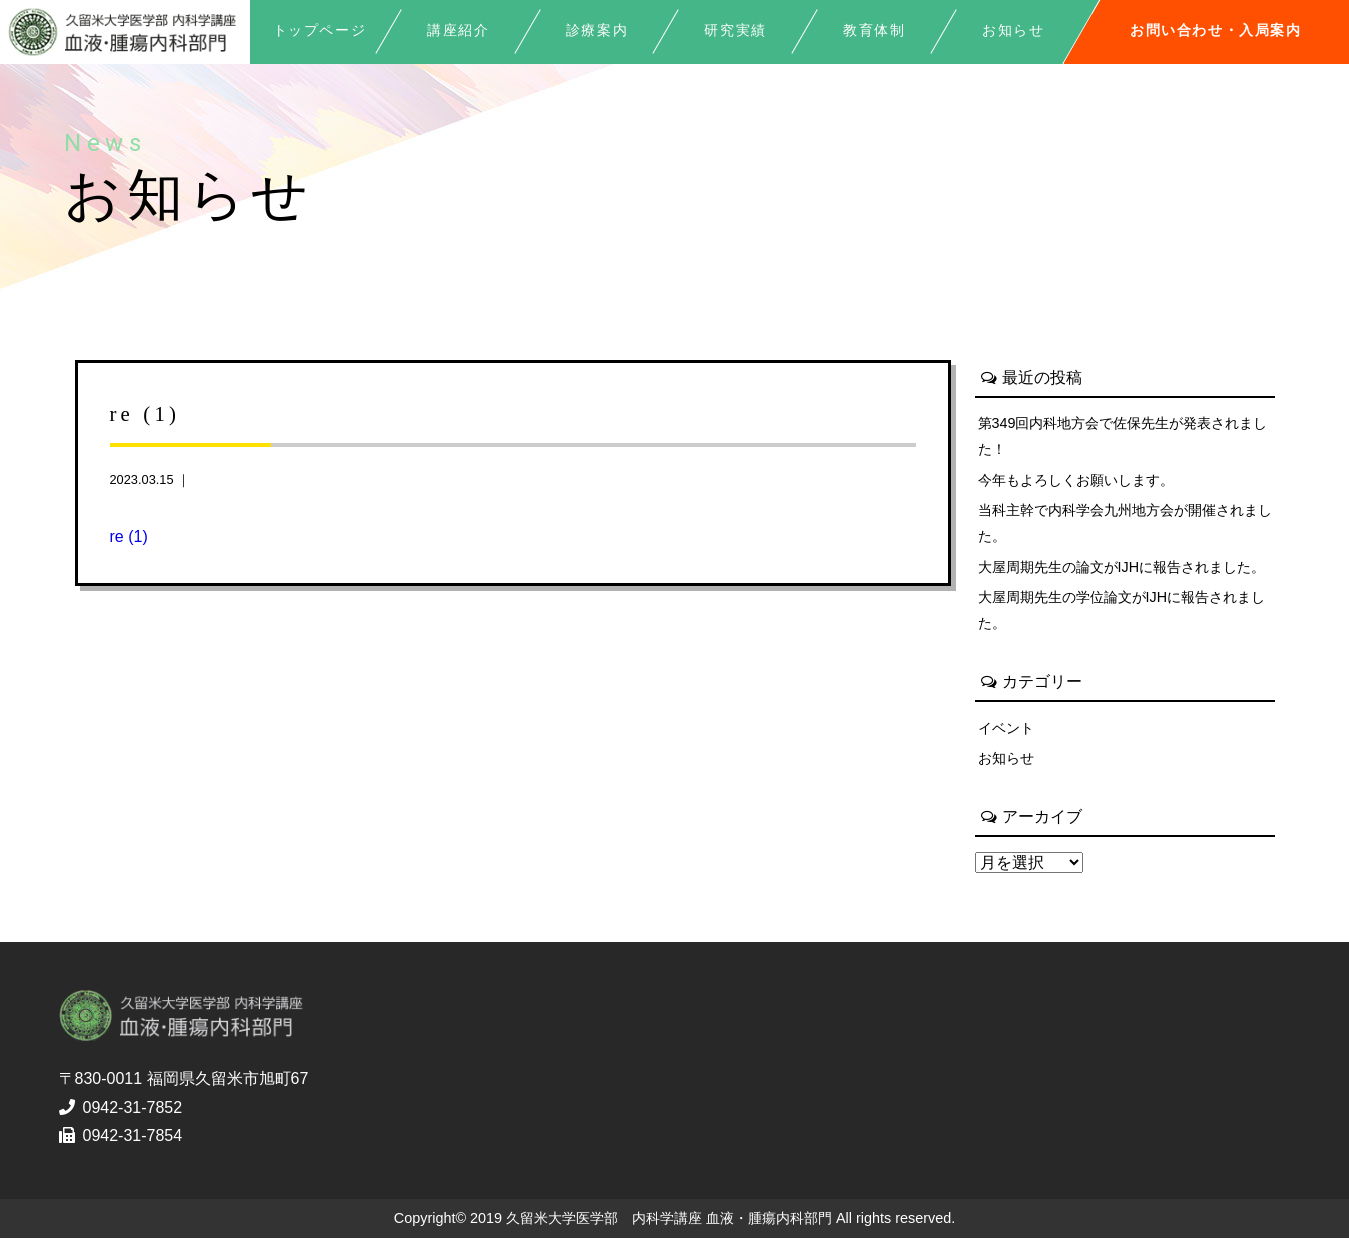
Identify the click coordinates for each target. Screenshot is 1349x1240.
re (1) (129, 536)
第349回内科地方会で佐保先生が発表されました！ (1123, 436)
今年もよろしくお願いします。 (1076, 480)
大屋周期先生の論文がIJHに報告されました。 (1122, 567)
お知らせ (1006, 759)
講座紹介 (458, 30)
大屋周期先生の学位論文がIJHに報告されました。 (1122, 611)
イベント (1006, 728)
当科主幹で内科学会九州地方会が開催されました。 (1125, 524)
